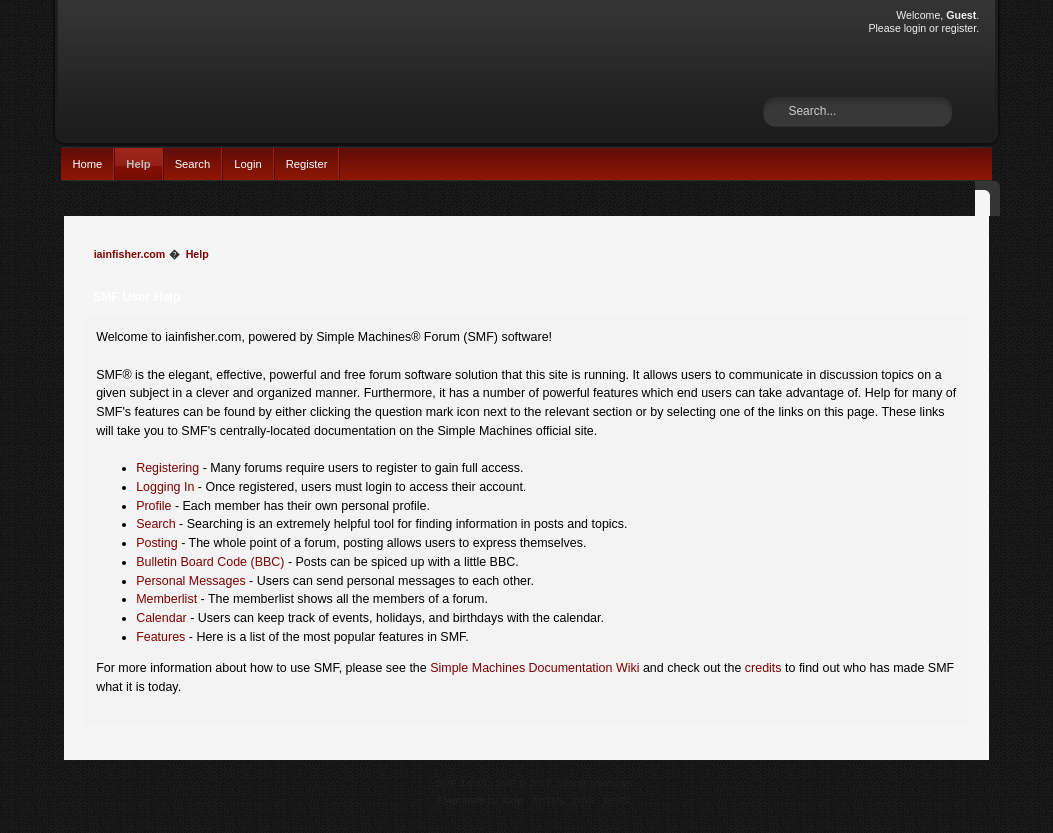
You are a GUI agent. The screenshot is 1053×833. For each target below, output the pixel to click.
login (915, 28)
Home (87, 164)
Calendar (161, 618)
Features (160, 637)
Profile (153, 506)
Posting (157, 543)
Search (193, 164)
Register (307, 164)
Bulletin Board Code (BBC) (210, 562)
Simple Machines (595, 782)
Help (138, 164)
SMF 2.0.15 (461, 782)
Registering (167, 468)
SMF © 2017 (523, 782)
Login (247, 164)
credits (763, 668)
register (958, 28)
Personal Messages (191, 581)
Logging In (165, 487)
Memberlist (166, 599)
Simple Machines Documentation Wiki (534, 668)
